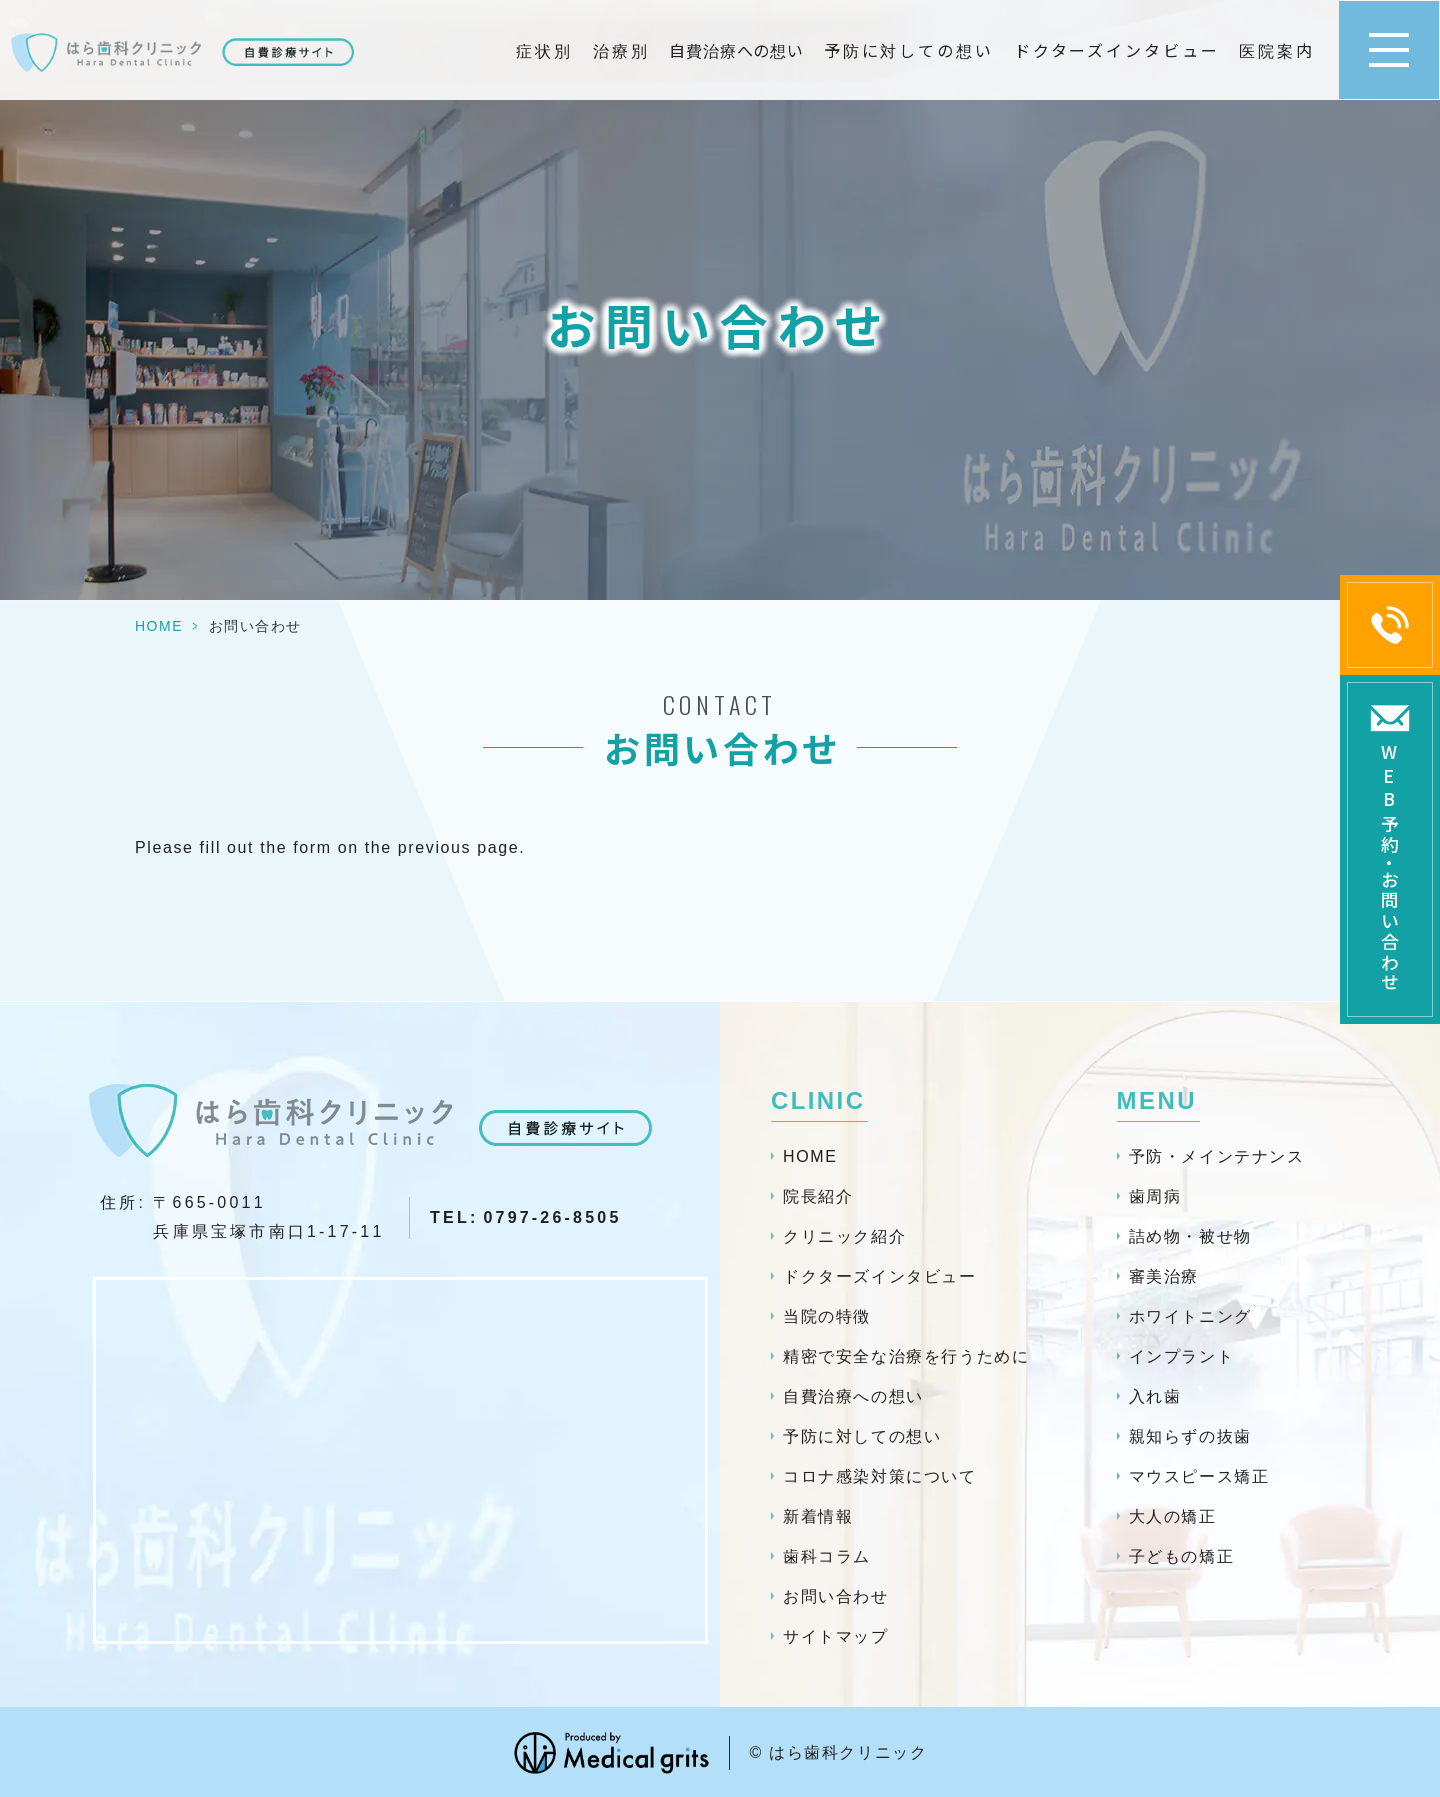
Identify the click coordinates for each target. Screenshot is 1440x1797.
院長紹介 (818, 1196)
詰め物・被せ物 (1190, 1236)
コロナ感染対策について (880, 1476)
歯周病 (1155, 1196)
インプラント (1182, 1356)
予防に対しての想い (909, 50)
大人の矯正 (1173, 1516)
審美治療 (1164, 1276)
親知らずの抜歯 (1190, 1436)
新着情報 (818, 1516)
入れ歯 (1155, 1396)
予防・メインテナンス (1217, 1156)
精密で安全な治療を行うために (906, 1356)
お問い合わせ (836, 1596)
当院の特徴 (827, 1316)
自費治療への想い (736, 50)
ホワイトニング (1190, 1316)
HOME (159, 626)
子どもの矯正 (1182, 1556)
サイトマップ (836, 1636)
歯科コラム (827, 1556)
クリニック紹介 (844, 1236)
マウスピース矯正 (1199, 1476)
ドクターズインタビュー (1117, 50)
